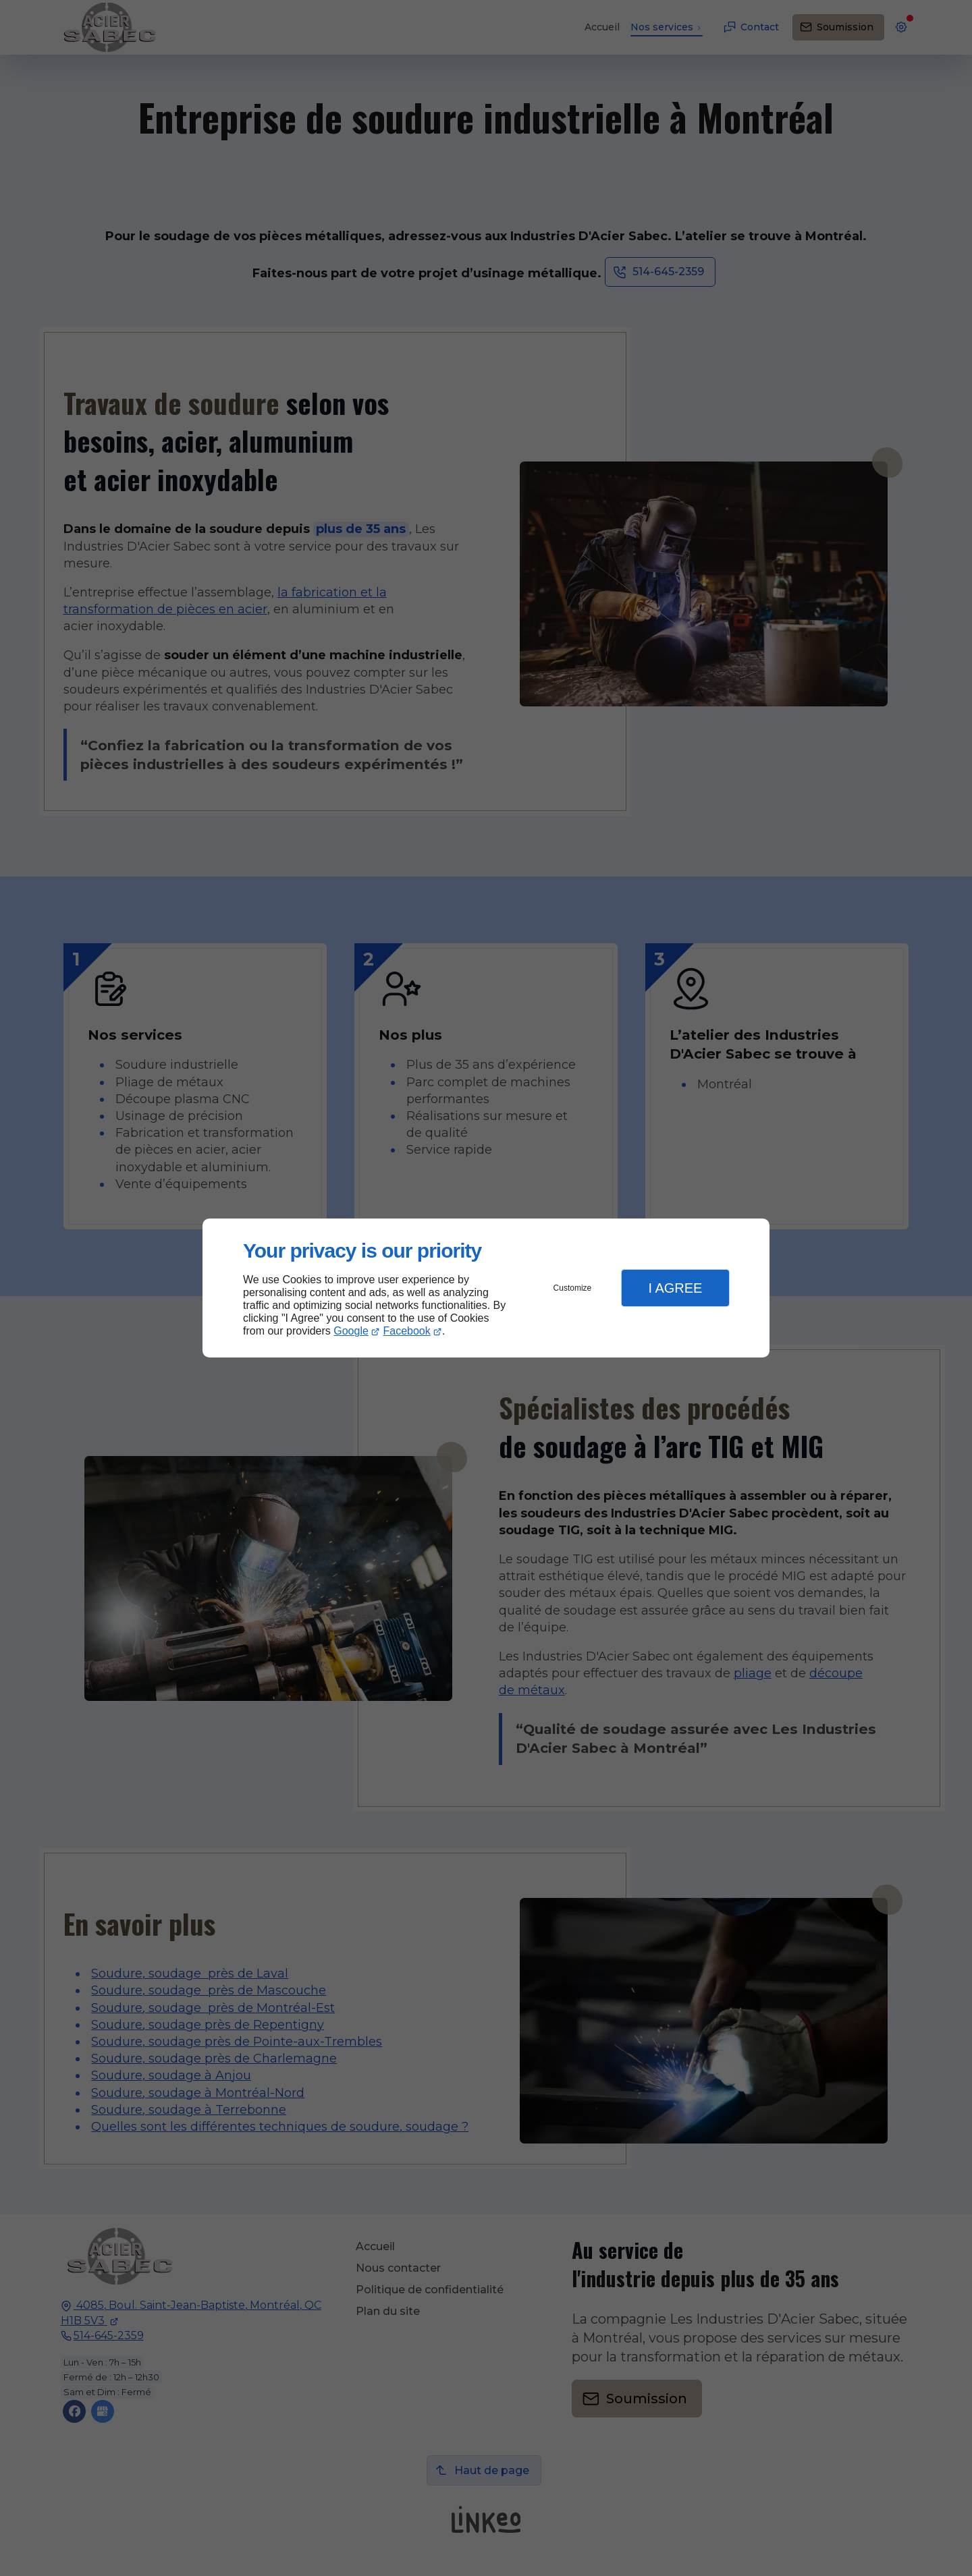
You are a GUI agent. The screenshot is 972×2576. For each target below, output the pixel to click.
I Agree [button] (675, 1288)
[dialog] (486, 1288)
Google (351, 1331)
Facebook (407, 1331)
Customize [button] (573, 1288)
